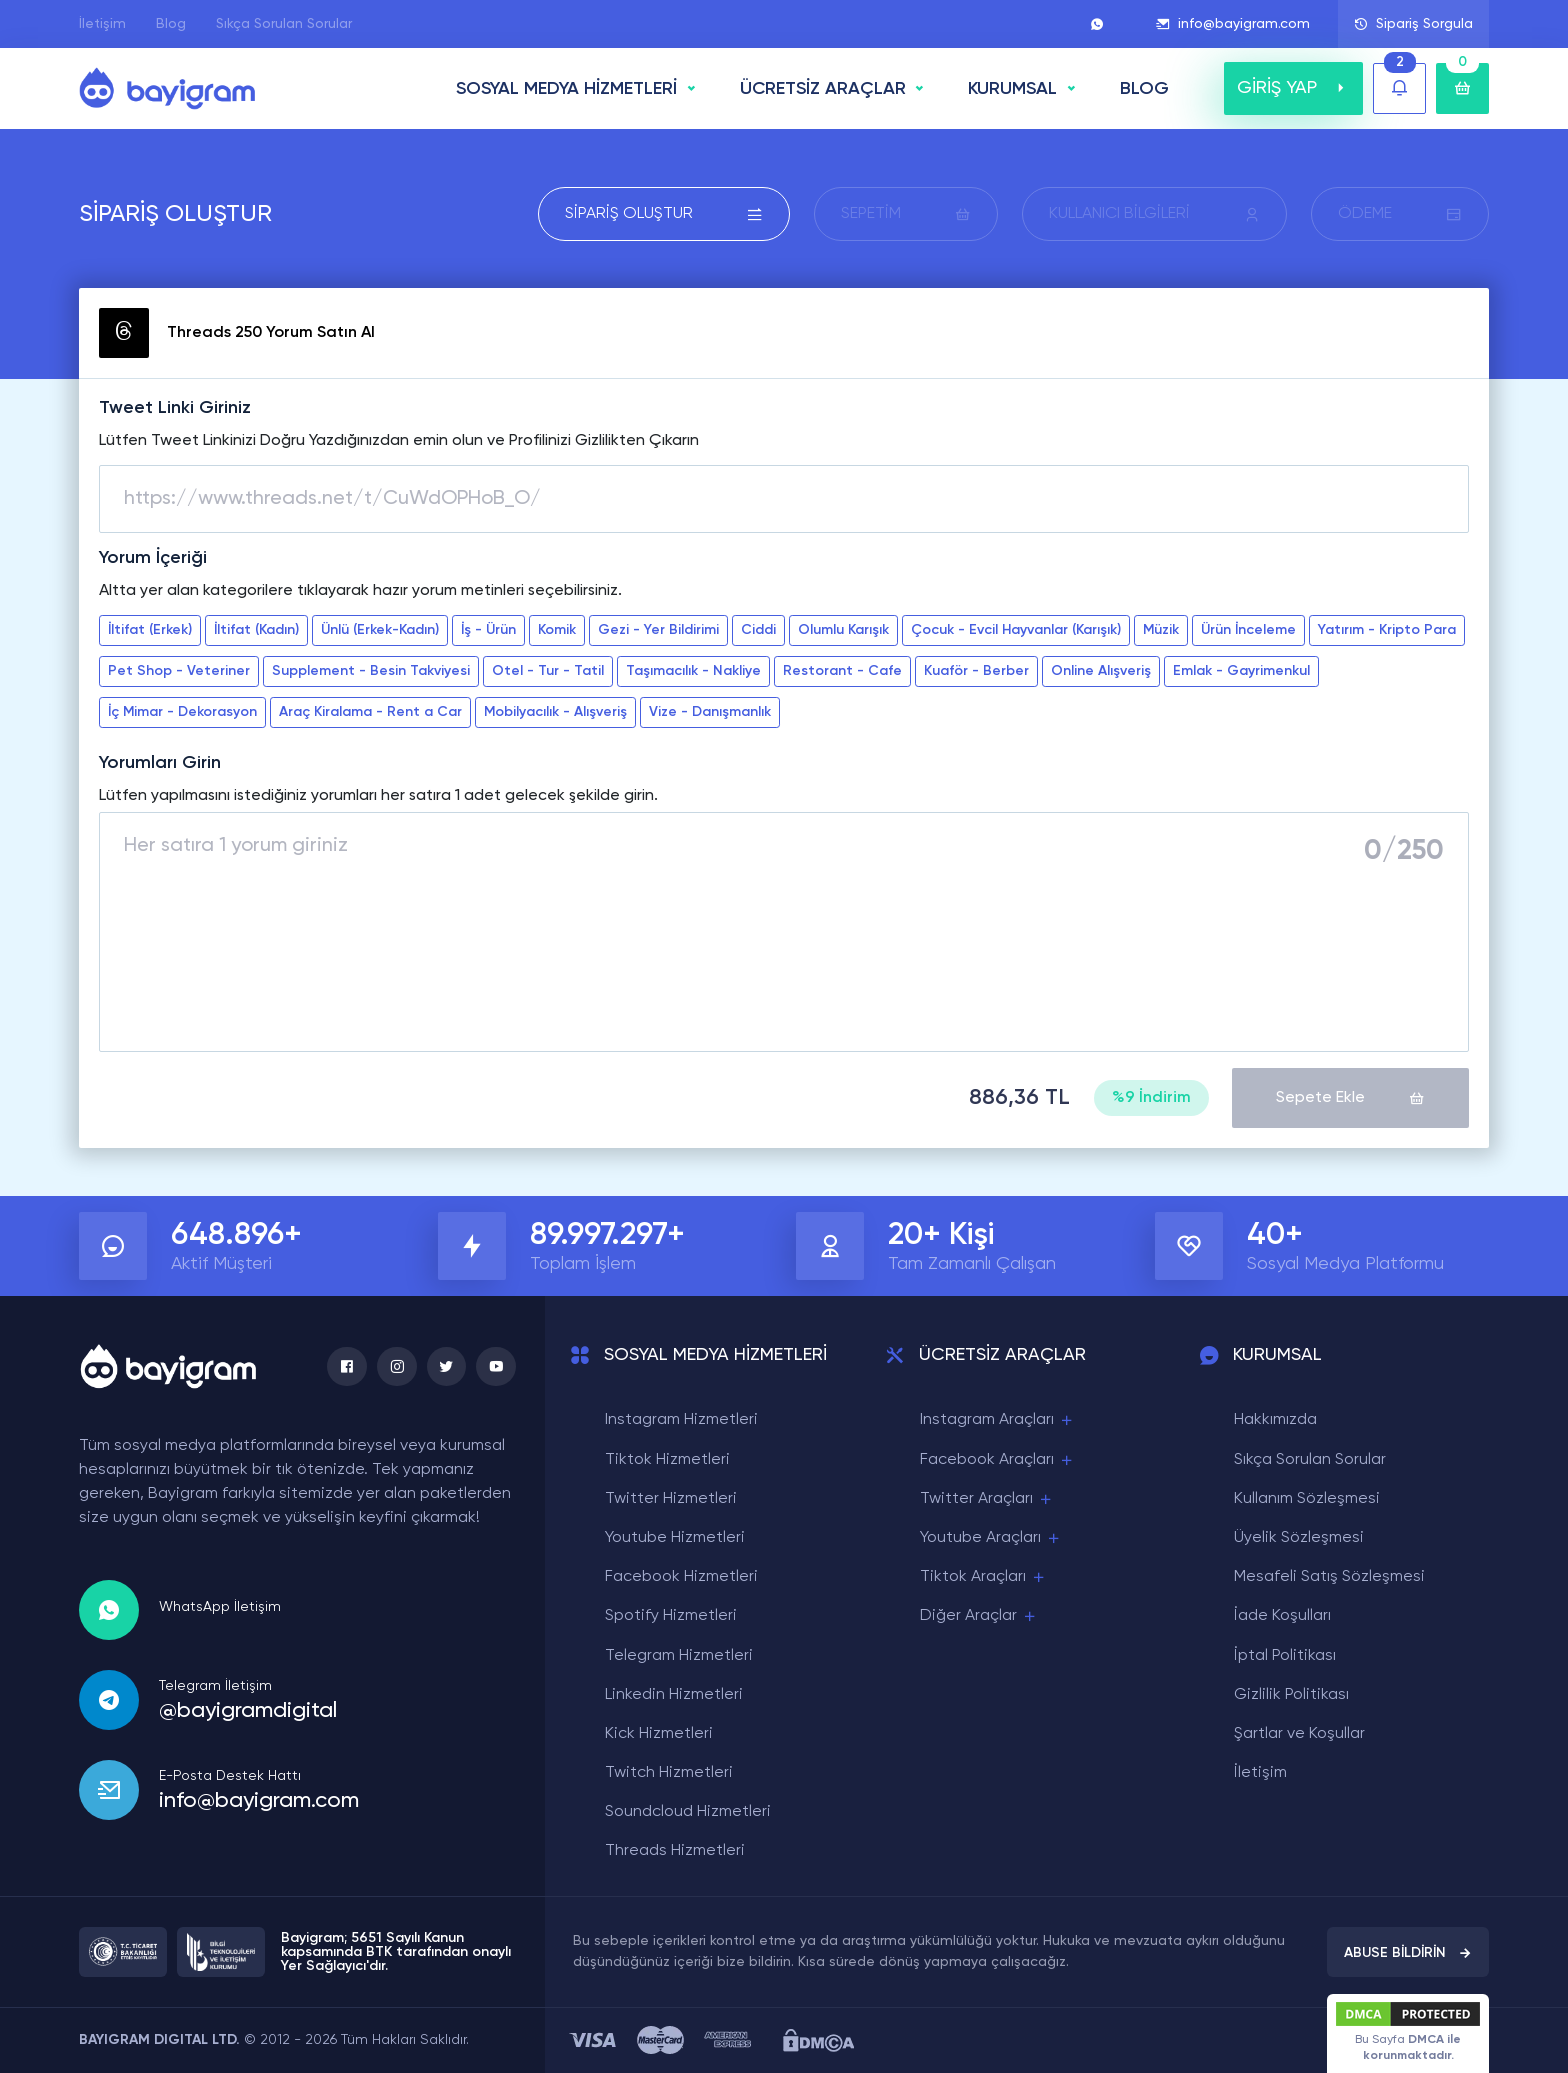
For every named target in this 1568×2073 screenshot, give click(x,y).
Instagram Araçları (997, 1420)
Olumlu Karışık (843, 630)
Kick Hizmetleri (659, 1734)
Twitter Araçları (987, 1498)
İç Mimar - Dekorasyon (182, 712)
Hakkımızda (1275, 1420)
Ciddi (758, 630)
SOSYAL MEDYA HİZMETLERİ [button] (566, 89)
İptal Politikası (1285, 1655)
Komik (557, 630)
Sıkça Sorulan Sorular (284, 24)
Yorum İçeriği (153, 558)
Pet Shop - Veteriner (179, 671)
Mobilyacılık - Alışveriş (555, 712)
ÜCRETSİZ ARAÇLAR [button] (823, 89)
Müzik (1161, 630)
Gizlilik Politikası (1291, 1694)
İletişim (102, 24)
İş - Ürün (488, 630)
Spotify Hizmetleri (671, 1616)
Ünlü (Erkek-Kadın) (380, 630)
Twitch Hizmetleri (669, 1773)
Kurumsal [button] (1012, 89)
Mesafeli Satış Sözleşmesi (1329, 1577)
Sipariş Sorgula (1413, 24)
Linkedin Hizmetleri (674, 1694)
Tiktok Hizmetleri (667, 1459)
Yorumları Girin (160, 763)
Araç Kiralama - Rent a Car (370, 712)
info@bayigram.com (1233, 24)
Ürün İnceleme (1248, 630)
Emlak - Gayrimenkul (1241, 671)
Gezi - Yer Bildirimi (658, 630)
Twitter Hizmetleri (671, 1498)
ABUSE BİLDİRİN (1408, 1952)
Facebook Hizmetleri (681, 1577)
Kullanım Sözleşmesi (1307, 1498)
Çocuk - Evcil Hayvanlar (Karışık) (1016, 630)
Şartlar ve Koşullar (1299, 1734)
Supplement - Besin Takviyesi (371, 671)
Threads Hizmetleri (675, 1851)
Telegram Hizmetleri (679, 1655)
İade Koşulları (1282, 1616)
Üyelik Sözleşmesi (1299, 1538)
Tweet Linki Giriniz (175, 408)
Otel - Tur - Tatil (548, 671)
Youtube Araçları (991, 1538)
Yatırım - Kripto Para (1387, 630)
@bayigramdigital (248, 1710)
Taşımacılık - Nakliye (693, 671)
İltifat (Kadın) (256, 630)
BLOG (1144, 89)
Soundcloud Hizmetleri (688, 1812)
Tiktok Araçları (983, 1577)
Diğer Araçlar (979, 1616)
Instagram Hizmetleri (681, 1420)
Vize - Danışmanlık (710, 712)
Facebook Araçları (997, 1459)
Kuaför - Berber (976, 671)
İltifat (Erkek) (150, 630)
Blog (171, 24)
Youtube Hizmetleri (675, 1538)
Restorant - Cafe (842, 671)
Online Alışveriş (1101, 671)
